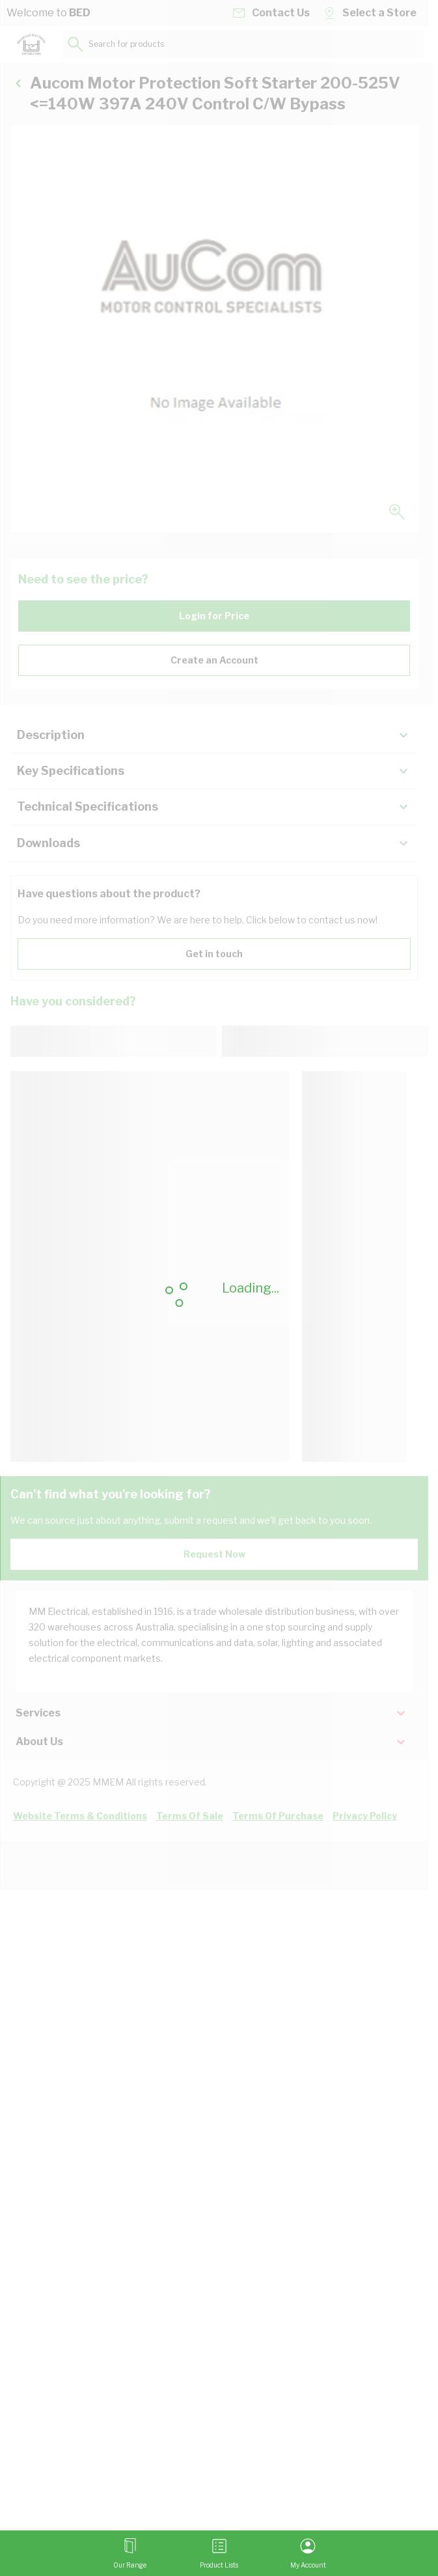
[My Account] (308, 2553)
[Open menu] (130, 2553)
